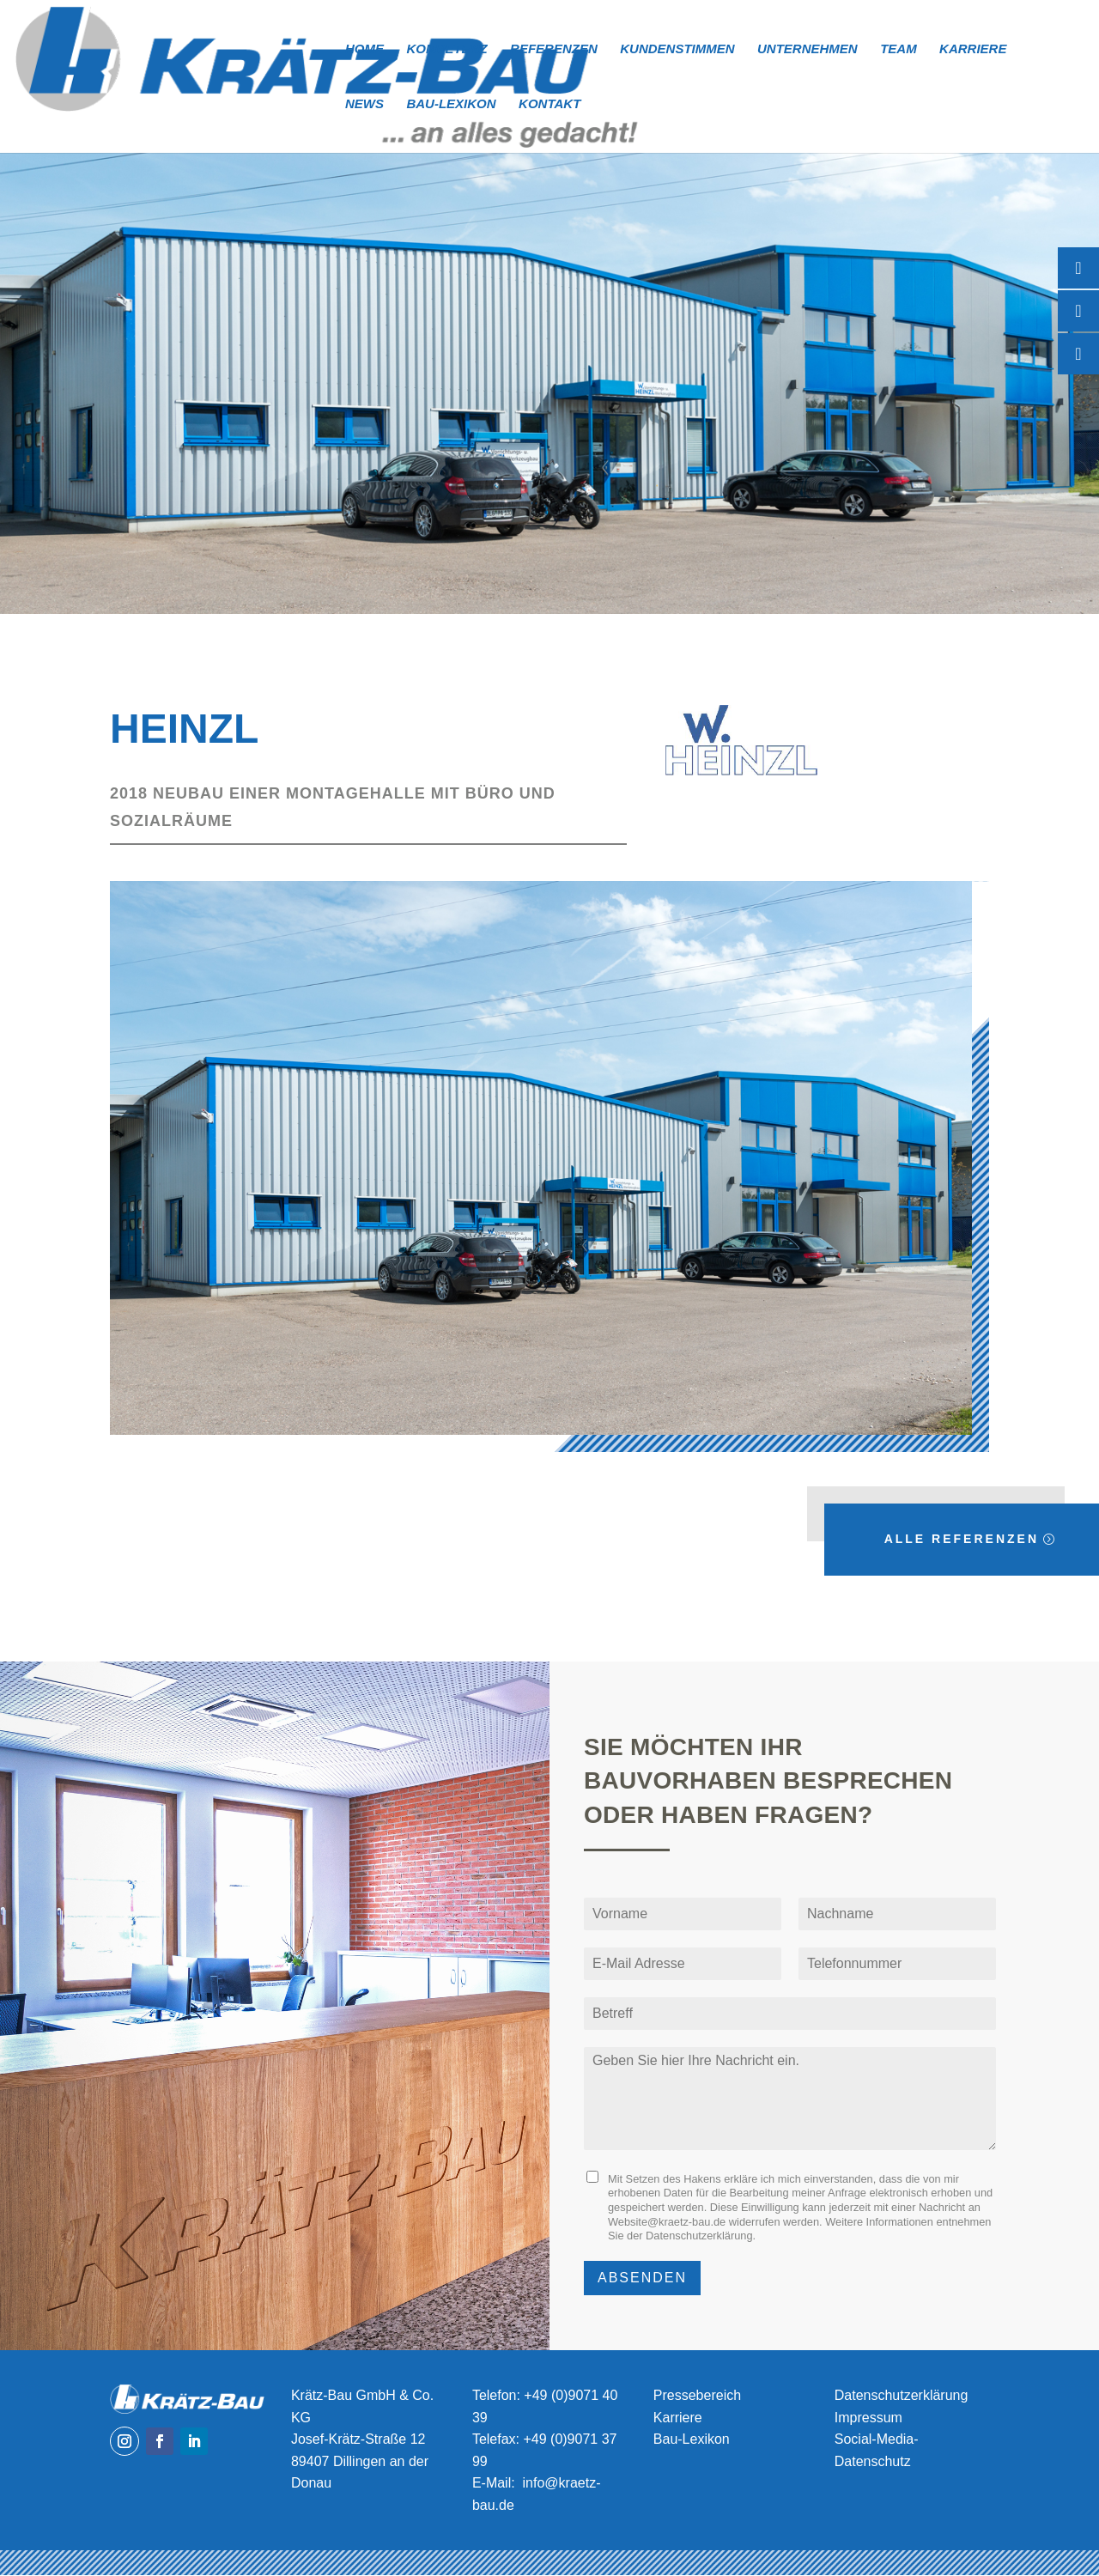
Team (898, 49)
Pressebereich (697, 2395)
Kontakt (549, 104)
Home (364, 49)
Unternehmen (807, 49)
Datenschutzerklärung (699, 2235)
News (364, 104)
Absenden (642, 2277)
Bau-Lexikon (450, 104)
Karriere (972, 49)
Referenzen (554, 49)
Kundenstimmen (677, 49)
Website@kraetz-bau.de (667, 2221)
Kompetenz (446, 49)
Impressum (868, 2417)
